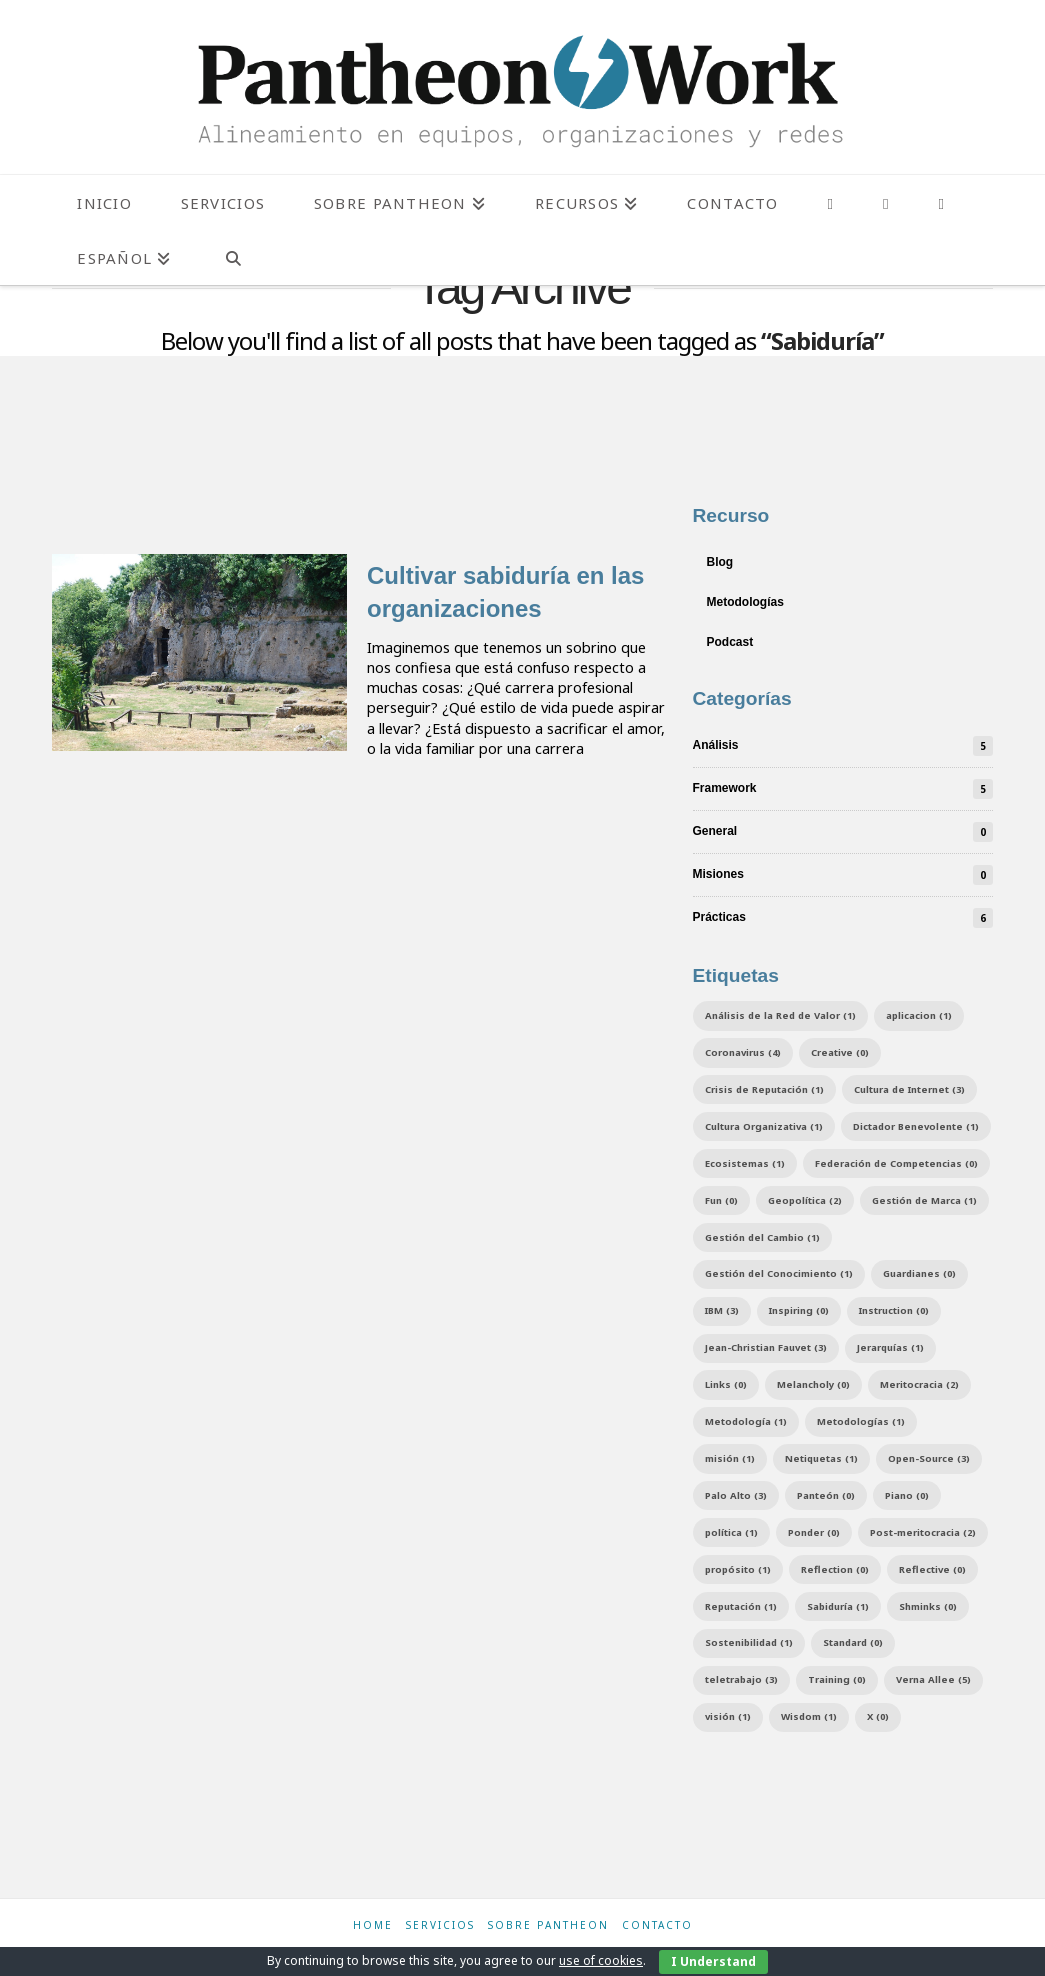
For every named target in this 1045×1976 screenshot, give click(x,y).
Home (373, 1925)
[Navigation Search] (232, 257)
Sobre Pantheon (548, 1925)
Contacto (657, 1925)
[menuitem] (123, 257)
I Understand (713, 1961)
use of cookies (601, 1960)
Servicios (440, 1925)
